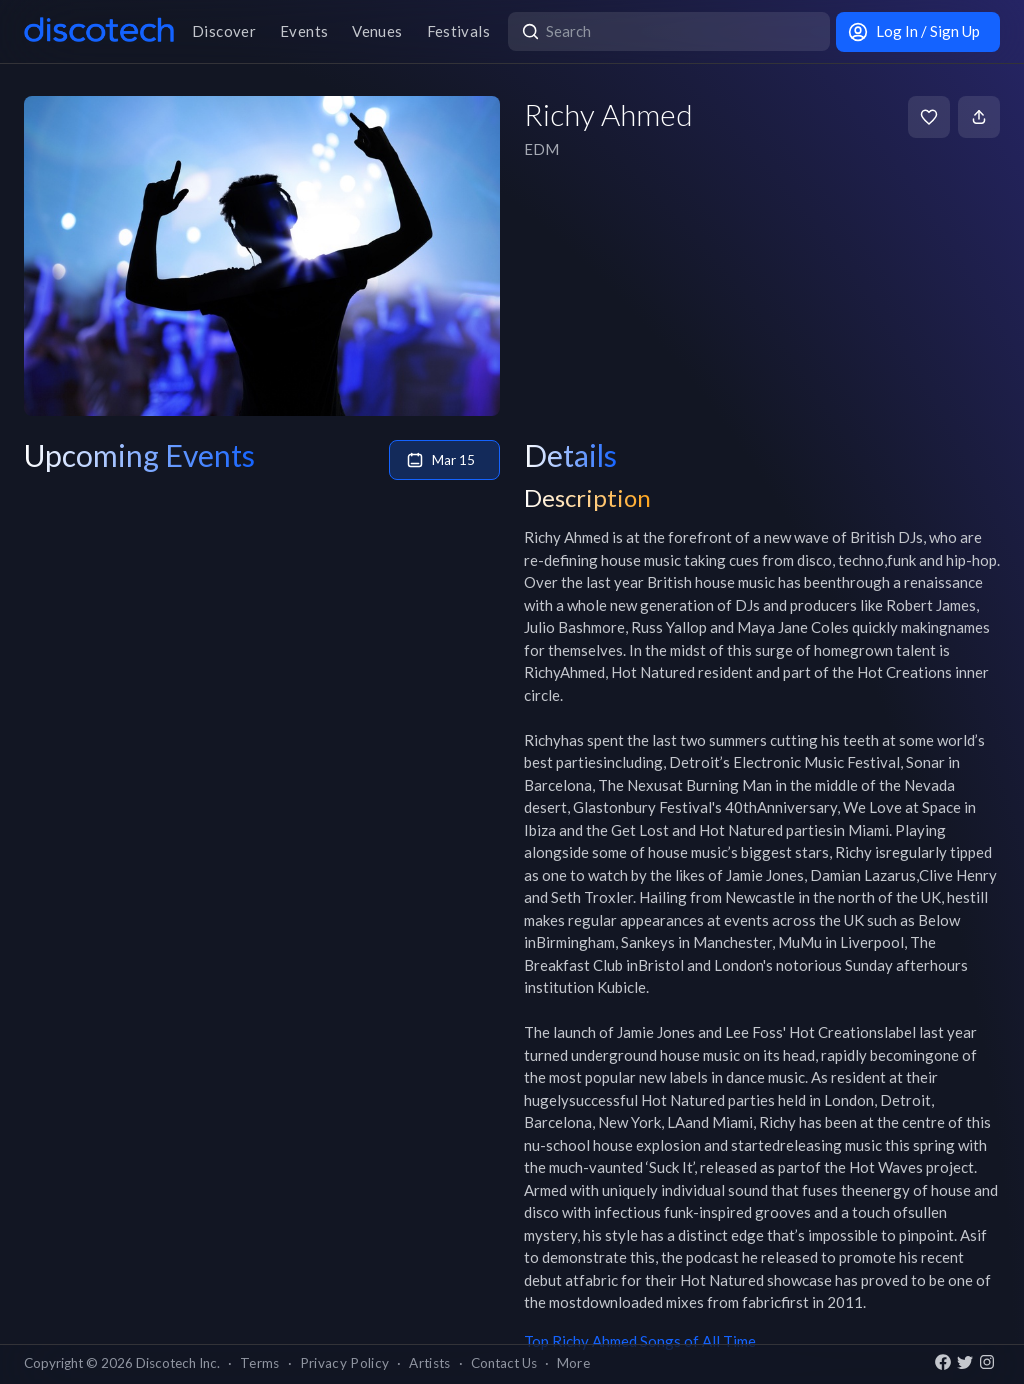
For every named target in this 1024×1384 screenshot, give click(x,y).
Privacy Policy (345, 1363)
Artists (429, 1363)
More (573, 1363)
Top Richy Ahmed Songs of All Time (640, 1341)
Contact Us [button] (504, 1363)
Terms (260, 1363)
